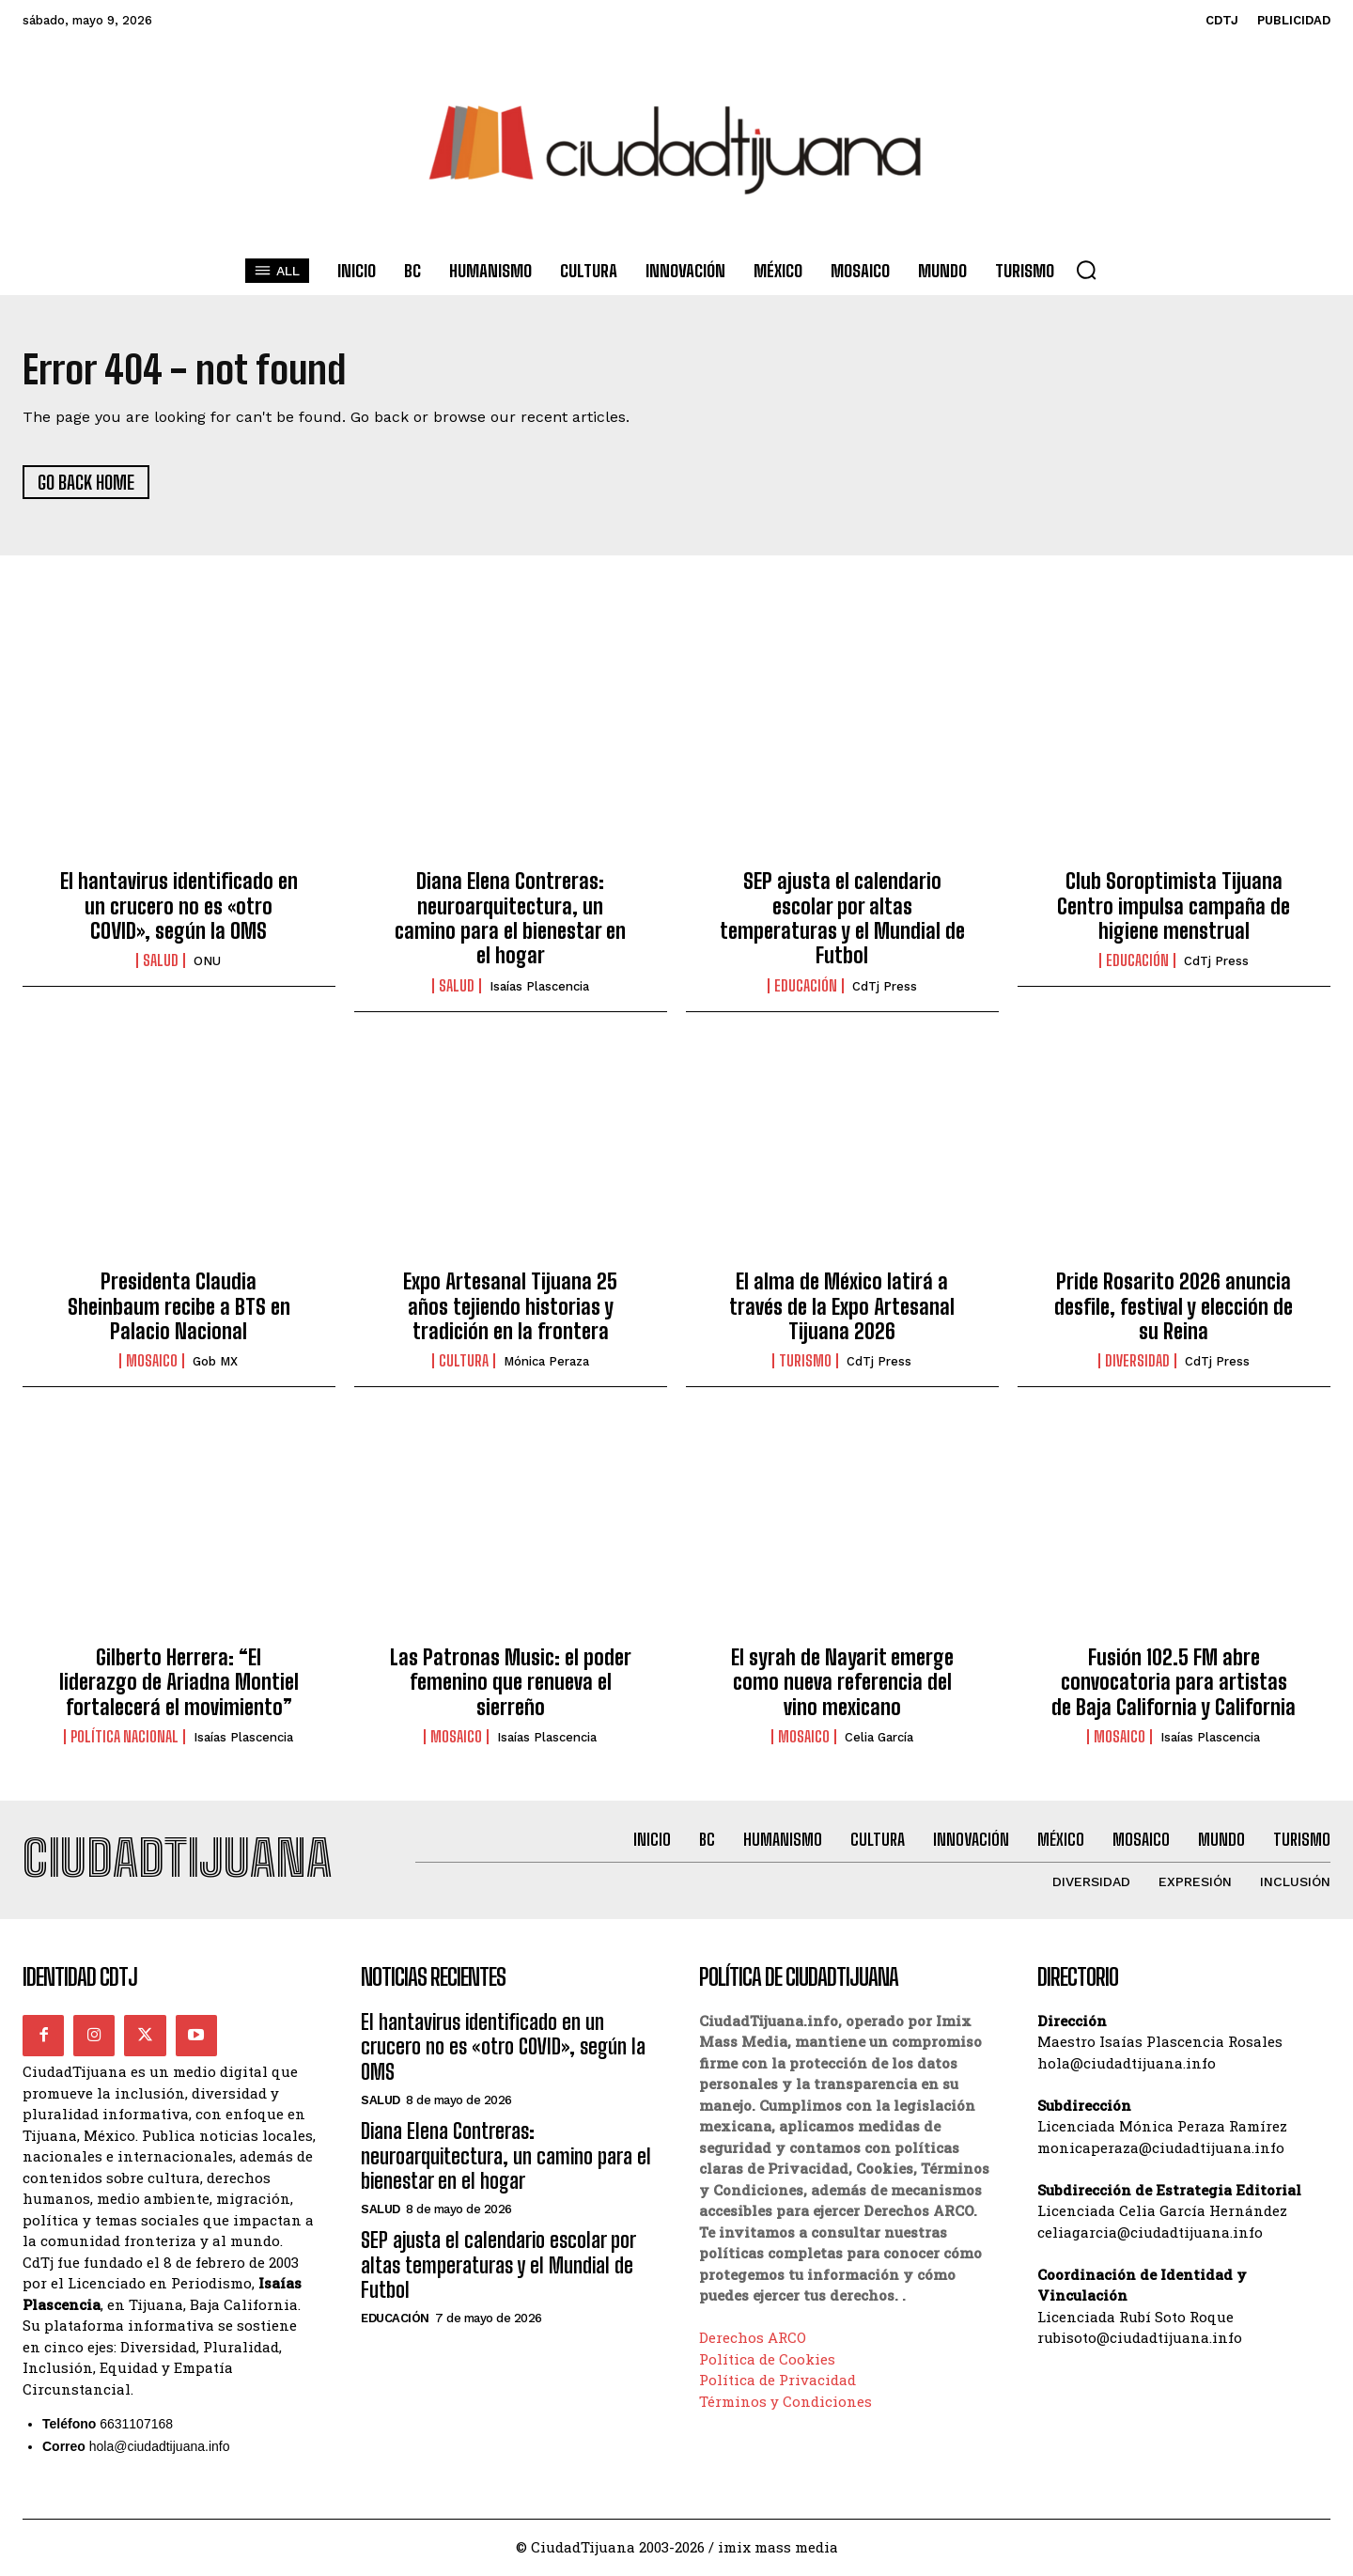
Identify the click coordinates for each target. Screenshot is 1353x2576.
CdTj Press (884, 987)
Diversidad (1137, 1362)
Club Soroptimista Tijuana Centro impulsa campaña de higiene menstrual (1173, 907)
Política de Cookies (767, 2360)
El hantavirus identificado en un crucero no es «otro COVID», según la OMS (179, 907)
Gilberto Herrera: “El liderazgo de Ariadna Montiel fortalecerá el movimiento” (179, 1683)
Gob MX (215, 1363)
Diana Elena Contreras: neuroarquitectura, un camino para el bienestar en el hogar (510, 919)
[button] (1086, 269)
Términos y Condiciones (785, 2403)
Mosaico (152, 1362)
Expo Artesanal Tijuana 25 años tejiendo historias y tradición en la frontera (510, 1307)
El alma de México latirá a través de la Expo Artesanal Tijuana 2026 (842, 1307)
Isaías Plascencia (539, 987)
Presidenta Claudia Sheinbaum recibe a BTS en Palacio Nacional (179, 1307)
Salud (161, 962)
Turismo (805, 1362)
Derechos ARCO (752, 2340)
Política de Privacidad (777, 2382)
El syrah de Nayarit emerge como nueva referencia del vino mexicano (842, 1683)
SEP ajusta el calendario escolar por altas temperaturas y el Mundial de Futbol (842, 919)
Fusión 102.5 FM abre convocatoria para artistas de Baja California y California (1173, 1683)
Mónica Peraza (546, 1363)
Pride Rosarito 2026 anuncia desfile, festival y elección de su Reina (1173, 1307)
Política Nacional (124, 1737)
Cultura (464, 1362)
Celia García (879, 1738)
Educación (805, 986)
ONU (207, 963)
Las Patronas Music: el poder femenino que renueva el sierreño (510, 1683)
